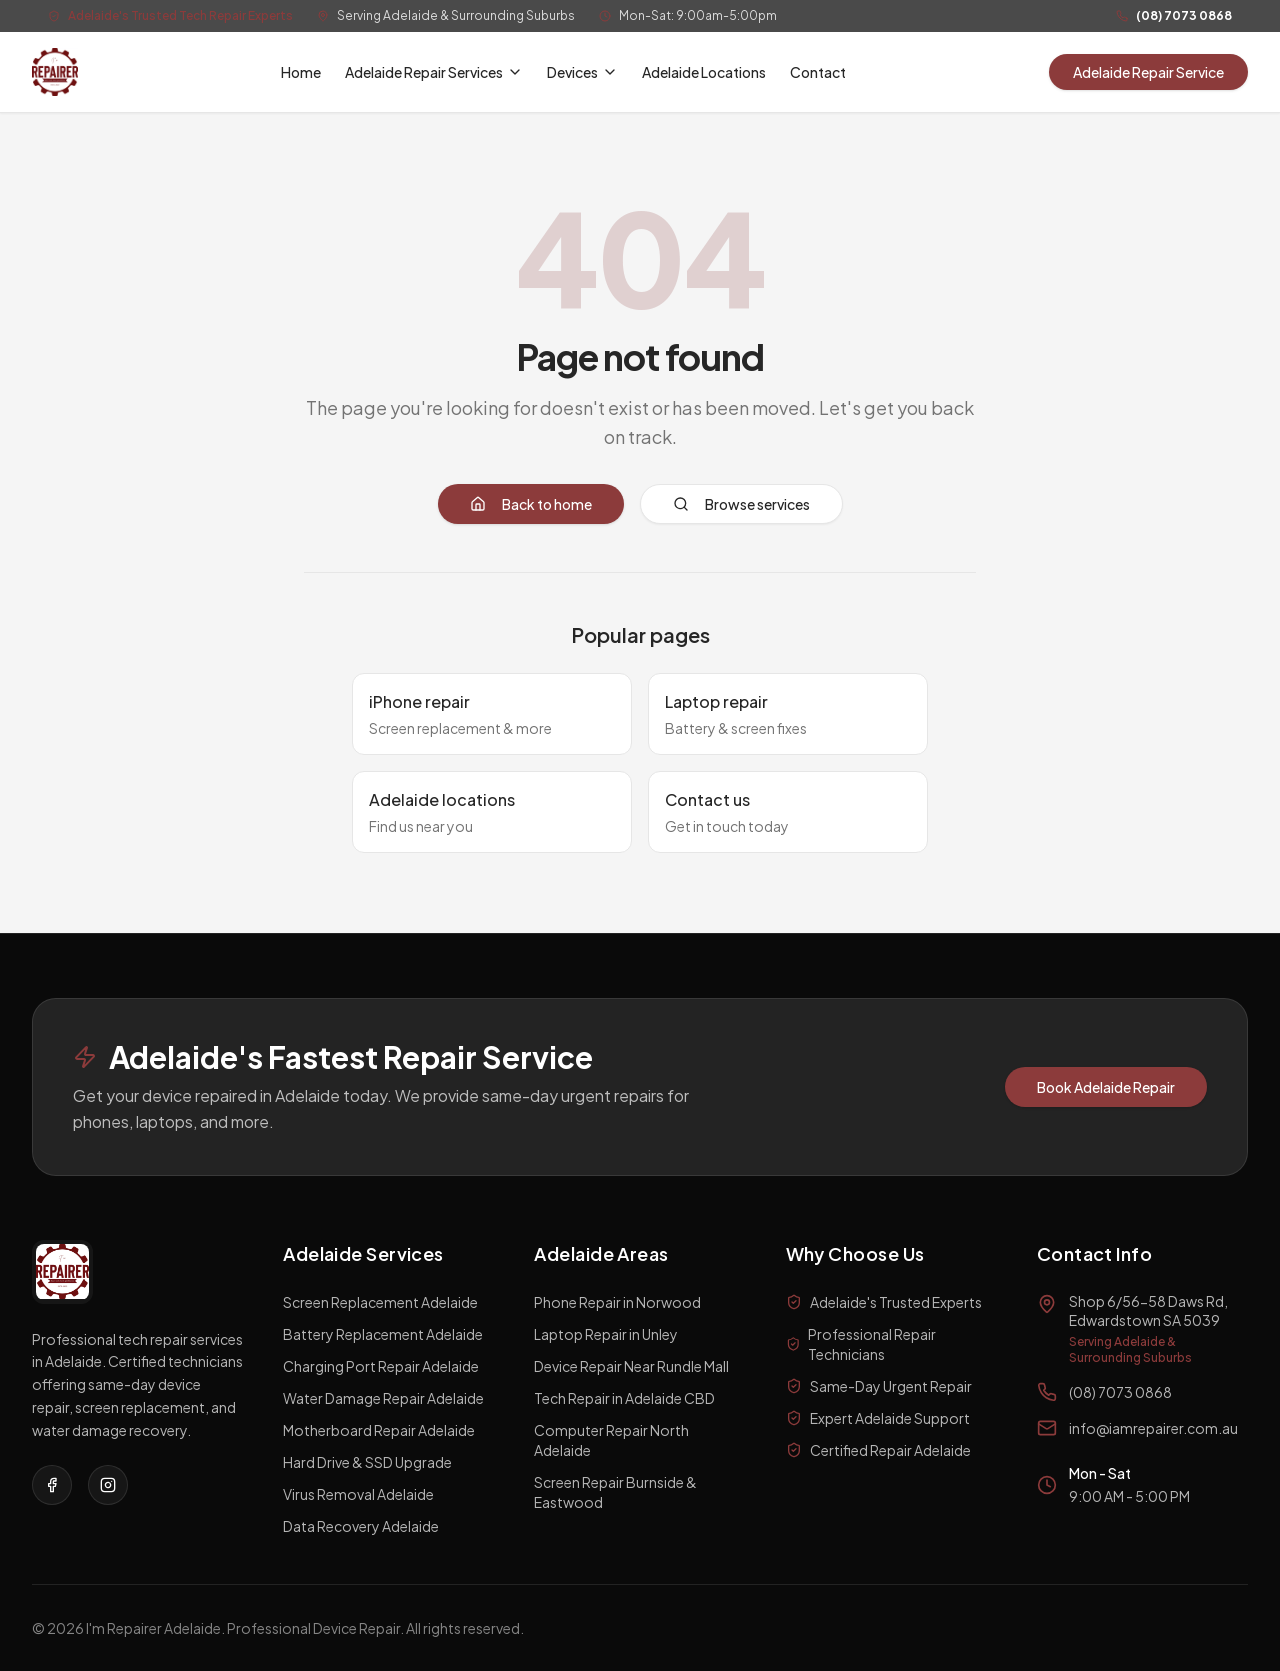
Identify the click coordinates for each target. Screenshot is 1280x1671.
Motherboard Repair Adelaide (379, 1430)
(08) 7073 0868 (1184, 15)
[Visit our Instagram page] (108, 1485)
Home (301, 72)
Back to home (531, 504)
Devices (582, 72)
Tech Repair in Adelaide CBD (624, 1398)
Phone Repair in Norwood (617, 1302)
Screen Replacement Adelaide (380, 1302)
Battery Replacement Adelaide (383, 1334)
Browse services (741, 504)
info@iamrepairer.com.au (1153, 1428)
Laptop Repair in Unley (606, 1334)
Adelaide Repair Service (1148, 72)
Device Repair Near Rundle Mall (631, 1366)
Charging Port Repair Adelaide (381, 1366)
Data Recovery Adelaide (361, 1526)
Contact (818, 72)
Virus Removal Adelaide (358, 1494)
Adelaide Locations (704, 72)
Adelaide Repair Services (434, 72)
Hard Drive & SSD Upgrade (367, 1462)
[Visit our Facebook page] (52, 1485)
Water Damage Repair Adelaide (383, 1398)
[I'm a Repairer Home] (55, 72)
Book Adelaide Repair (1106, 1087)
